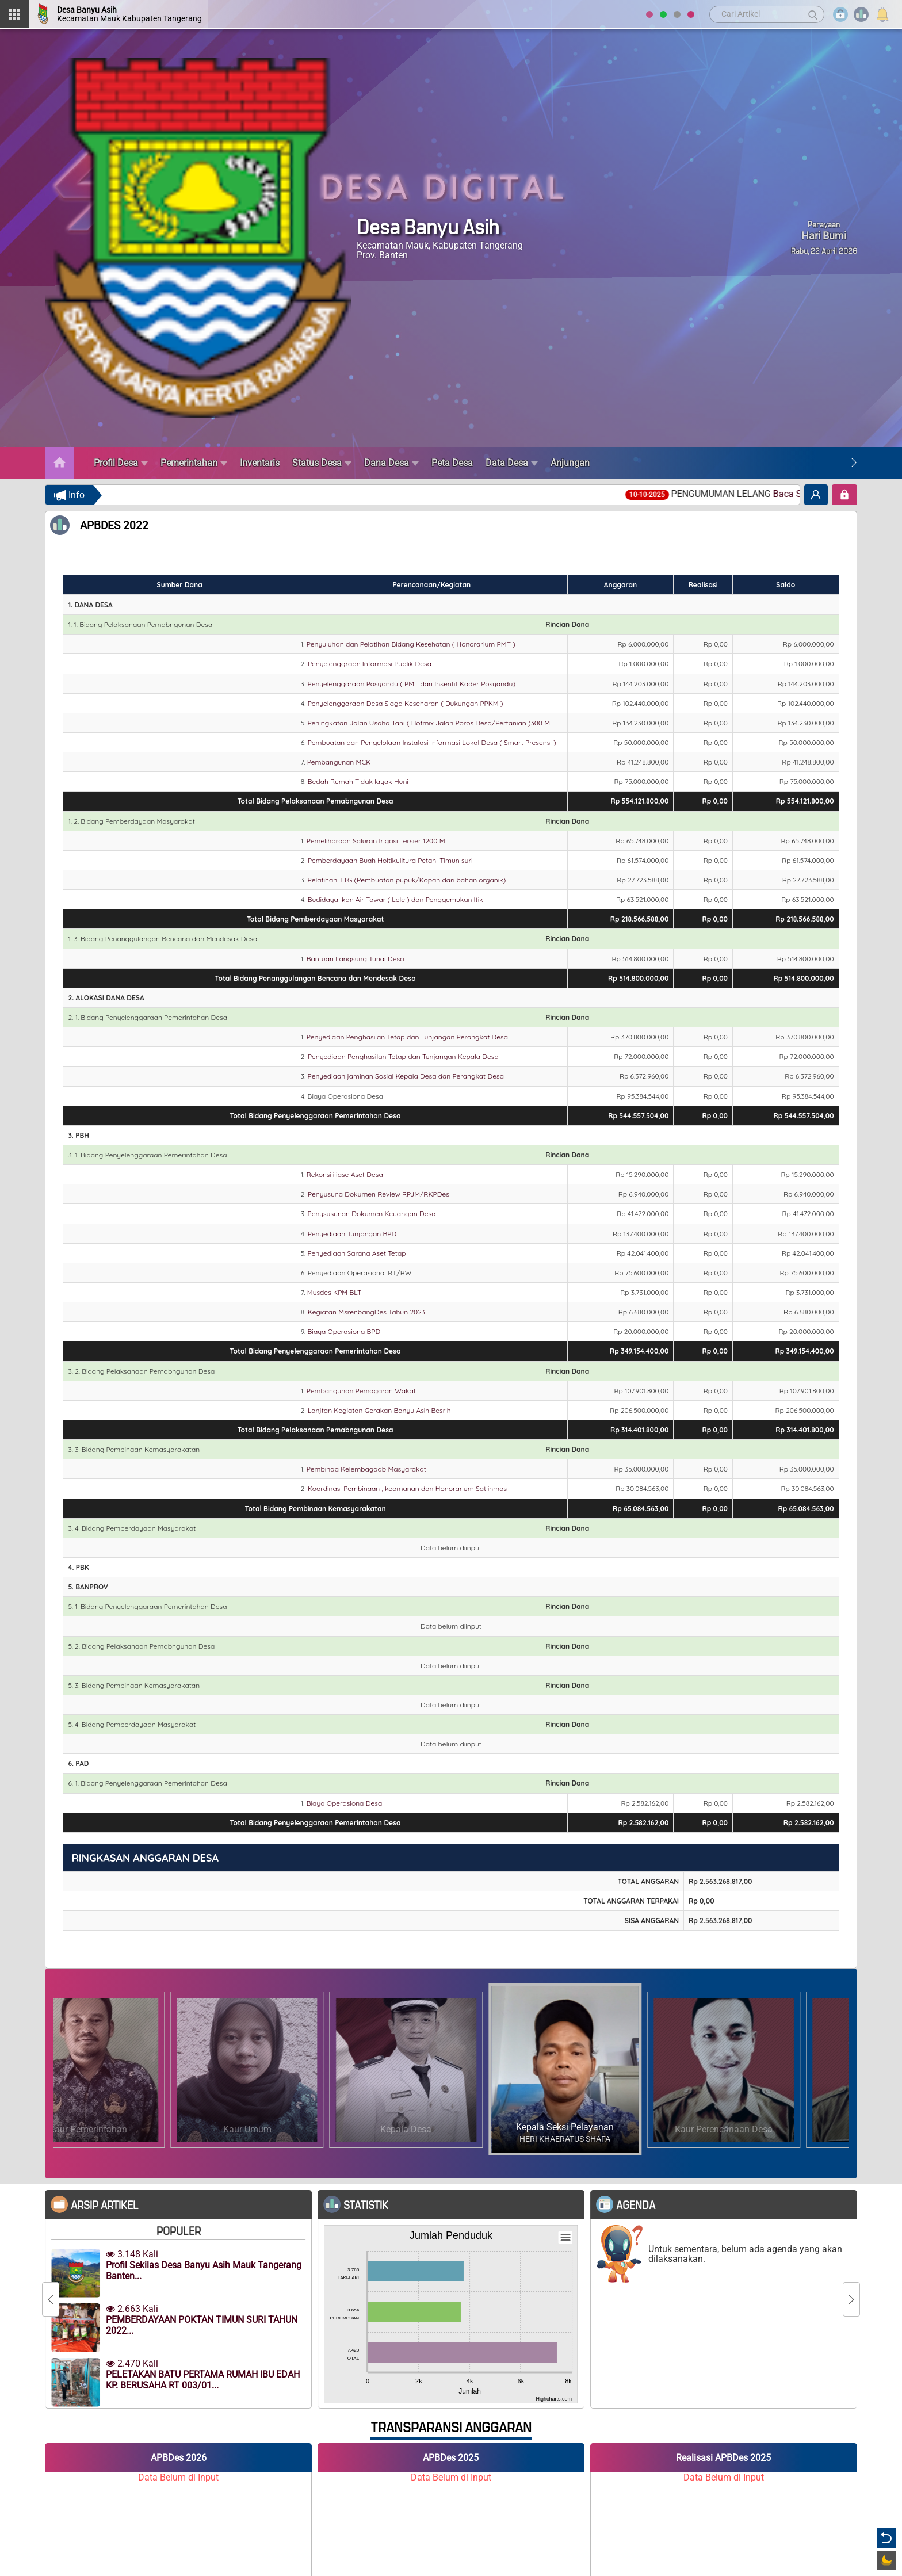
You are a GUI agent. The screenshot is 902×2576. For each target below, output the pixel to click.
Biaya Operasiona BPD (344, 1331)
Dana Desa (391, 462)
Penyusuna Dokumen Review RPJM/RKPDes (378, 1194)
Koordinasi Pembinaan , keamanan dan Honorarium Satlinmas (407, 1488)
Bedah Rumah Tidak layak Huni (358, 781)
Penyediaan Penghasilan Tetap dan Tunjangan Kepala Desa (403, 1056)
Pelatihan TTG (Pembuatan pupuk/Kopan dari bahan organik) (407, 880)
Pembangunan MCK (339, 762)
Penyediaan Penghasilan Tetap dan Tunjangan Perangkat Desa (407, 1037)
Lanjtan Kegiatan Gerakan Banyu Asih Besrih (379, 1410)
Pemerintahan (193, 462)
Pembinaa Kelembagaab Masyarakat (366, 1469)
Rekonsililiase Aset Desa (345, 1174)
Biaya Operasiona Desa (344, 1803)
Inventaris (260, 462)
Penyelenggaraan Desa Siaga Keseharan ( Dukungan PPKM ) (405, 703)
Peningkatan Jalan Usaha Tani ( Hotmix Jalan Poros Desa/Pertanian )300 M (429, 722)
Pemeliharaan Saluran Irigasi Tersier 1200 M (376, 840)
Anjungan (570, 462)
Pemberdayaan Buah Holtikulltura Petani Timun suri (390, 860)
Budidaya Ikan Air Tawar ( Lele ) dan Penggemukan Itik (395, 899)
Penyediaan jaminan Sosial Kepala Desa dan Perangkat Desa (406, 1076)
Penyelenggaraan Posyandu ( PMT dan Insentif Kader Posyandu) (411, 683)
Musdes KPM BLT (334, 1292)
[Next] (853, 463)
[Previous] (50, 2299)
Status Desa (321, 462)
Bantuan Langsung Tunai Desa (355, 958)
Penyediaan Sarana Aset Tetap (357, 1253)
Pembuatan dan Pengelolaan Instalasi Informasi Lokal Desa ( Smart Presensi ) (432, 742)
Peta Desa (452, 462)
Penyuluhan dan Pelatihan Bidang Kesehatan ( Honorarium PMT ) (411, 644)
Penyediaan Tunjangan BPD (352, 1233)
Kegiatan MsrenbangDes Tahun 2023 (366, 1312)
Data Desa (512, 462)
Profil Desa (121, 462)
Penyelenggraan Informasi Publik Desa (369, 663)
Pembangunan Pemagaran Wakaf (361, 1390)
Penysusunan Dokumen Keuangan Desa (372, 1213)
